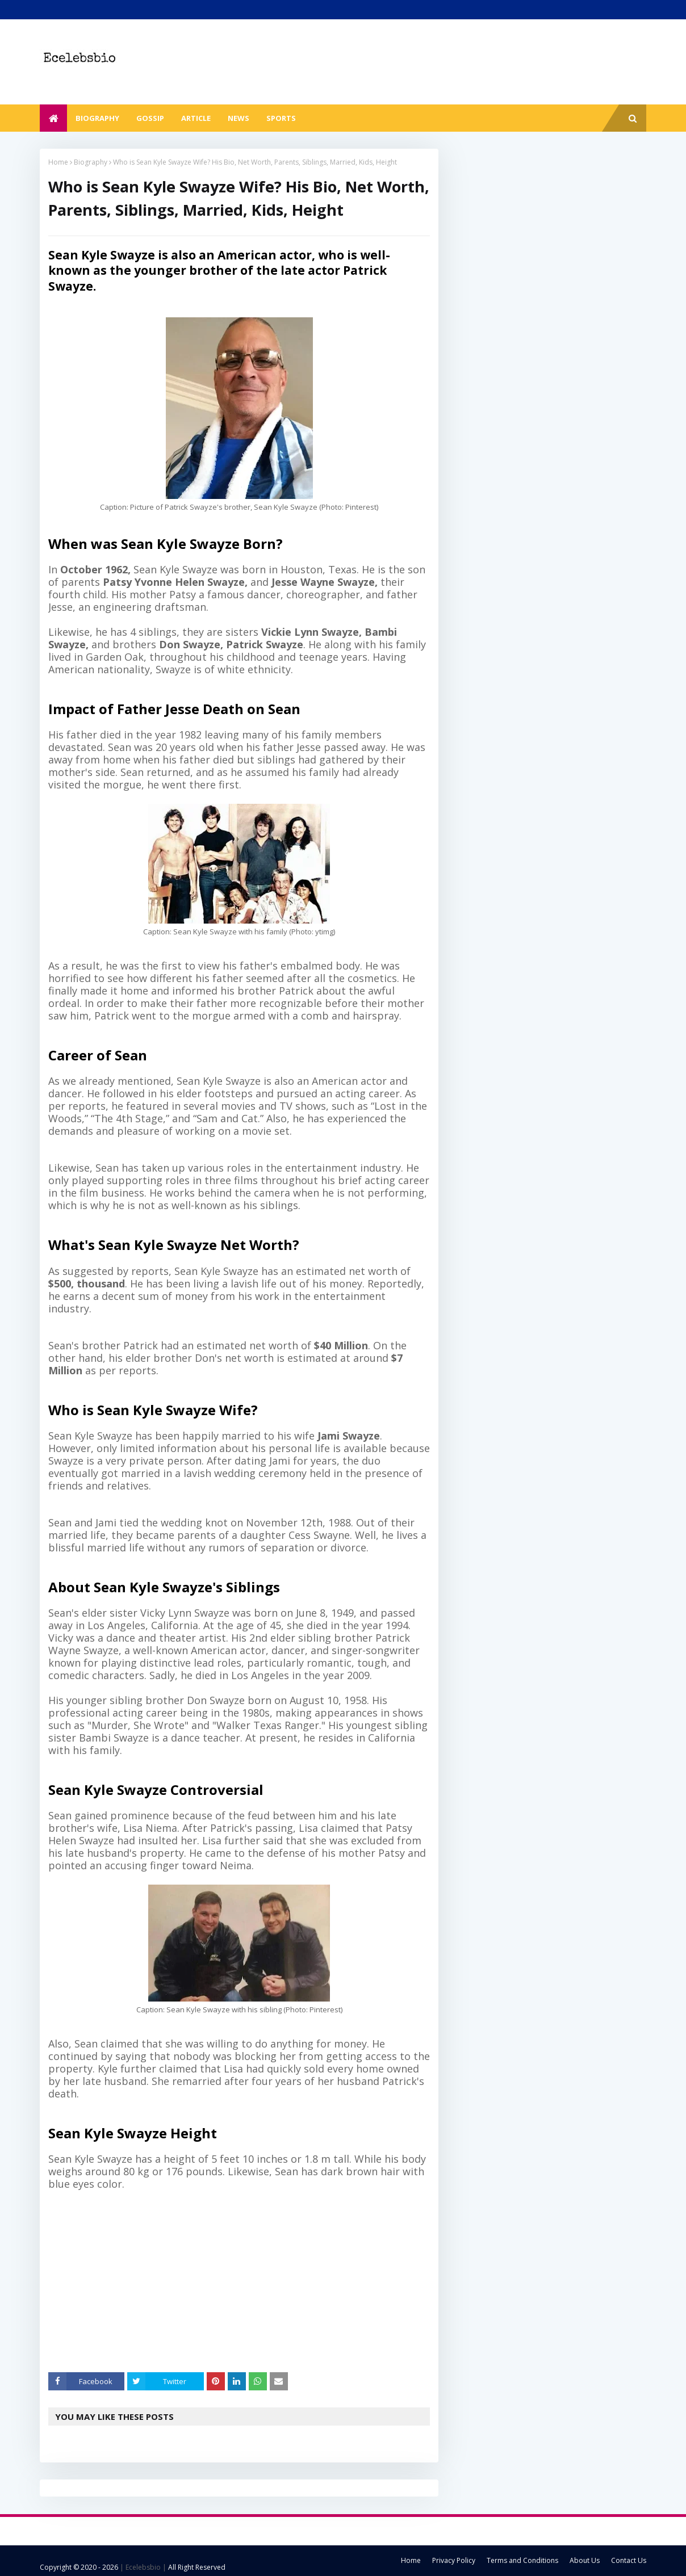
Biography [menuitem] (97, 118)
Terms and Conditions (522, 2560)
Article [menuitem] (196, 118)
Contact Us (628, 2560)
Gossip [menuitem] (150, 118)
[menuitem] (53, 118)
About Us (585, 2560)
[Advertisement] (247, 2281)
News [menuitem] (238, 118)
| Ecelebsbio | (142, 2567)
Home (58, 162)
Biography (90, 162)
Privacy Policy (453, 2560)
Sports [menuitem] (281, 118)
